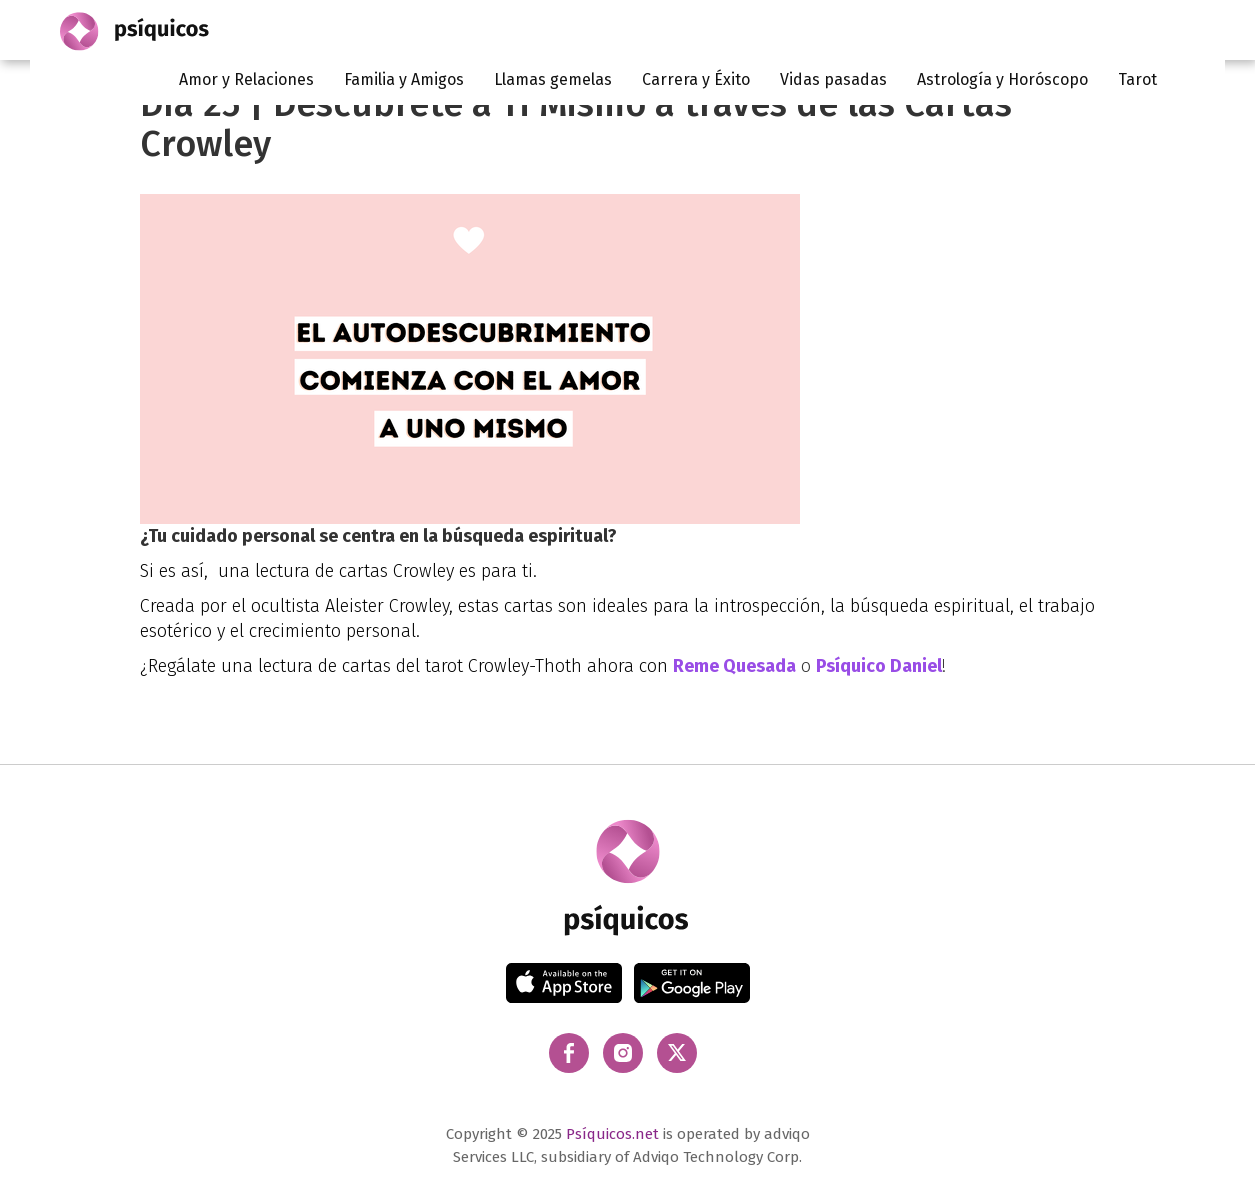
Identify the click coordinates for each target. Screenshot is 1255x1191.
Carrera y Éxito (696, 79)
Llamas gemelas (553, 79)
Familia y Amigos (404, 79)
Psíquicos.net (612, 1134)
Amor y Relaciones (246, 79)
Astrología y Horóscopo (1002, 79)
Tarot (1137, 79)
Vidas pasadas (833, 79)
